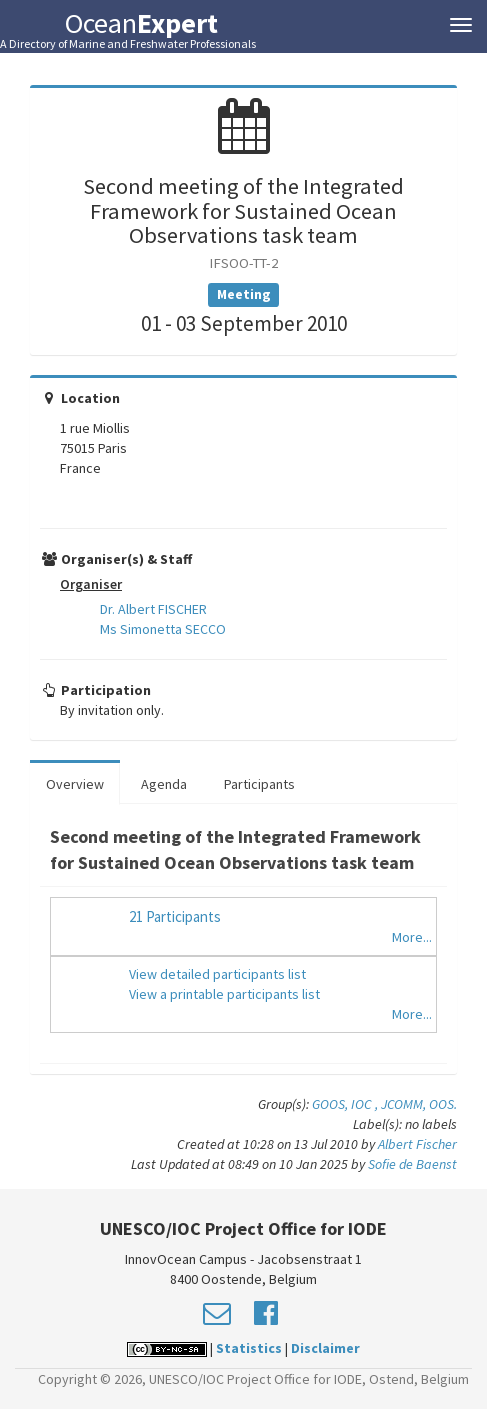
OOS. (443, 1104)
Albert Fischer (417, 1144)
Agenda (164, 784)
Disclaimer (325, 1348)
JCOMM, (405, 1104)
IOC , (366, 1104)
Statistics (249, 1348)
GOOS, (331, 1104)
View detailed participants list (217, 974)
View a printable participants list (224, 994)
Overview (75, 784)
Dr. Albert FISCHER (153, 609)
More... (412, 937)
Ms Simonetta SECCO (163, 629)
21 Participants (175, 916)
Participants (259, 784)
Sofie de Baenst (412, 1164)
